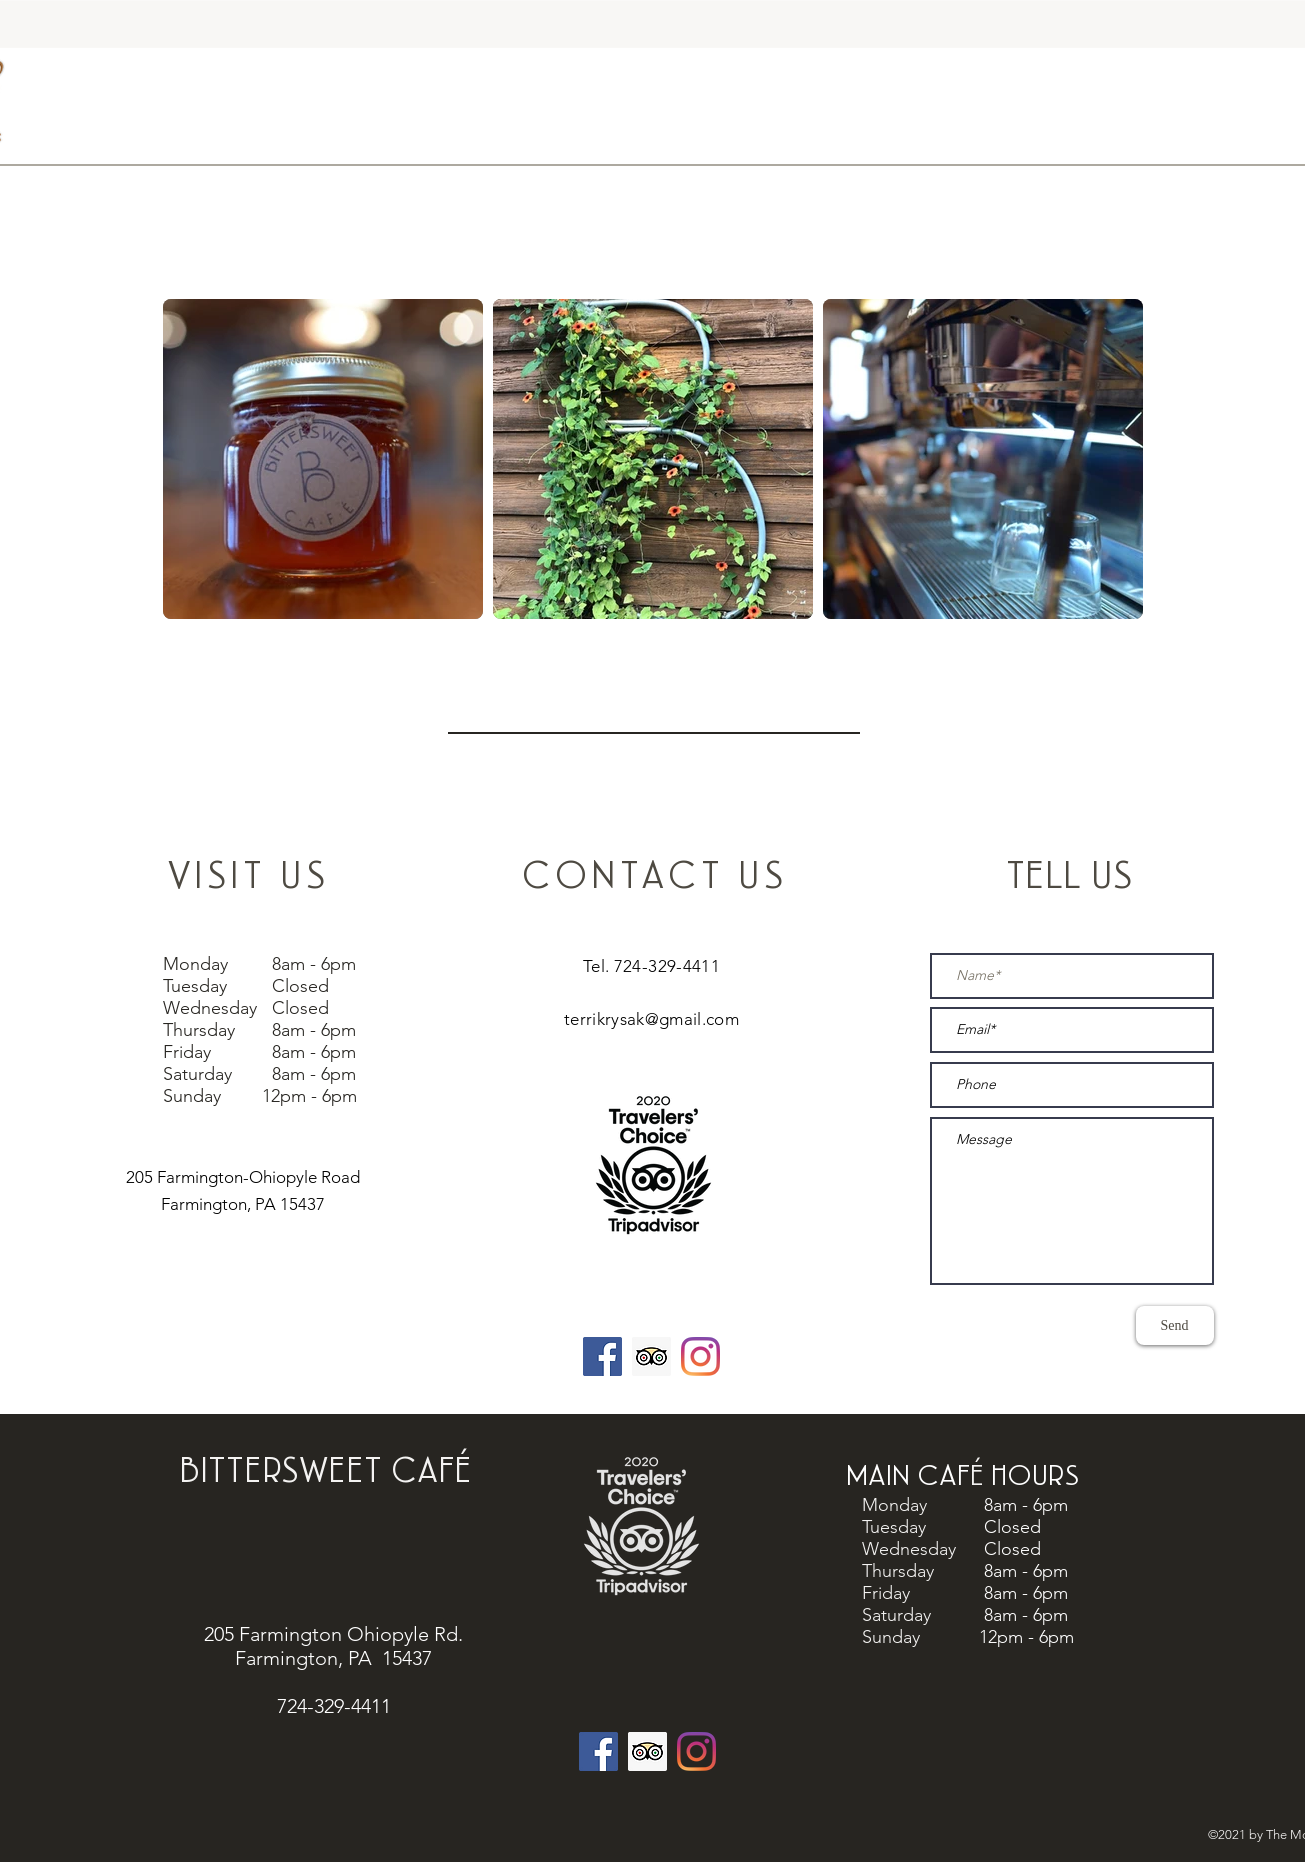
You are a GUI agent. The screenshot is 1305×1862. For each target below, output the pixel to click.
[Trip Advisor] (647, 1751)
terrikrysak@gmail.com (651, 1019)
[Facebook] (602, 1356)
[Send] (1175, 1325)
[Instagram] (700, 1356)
